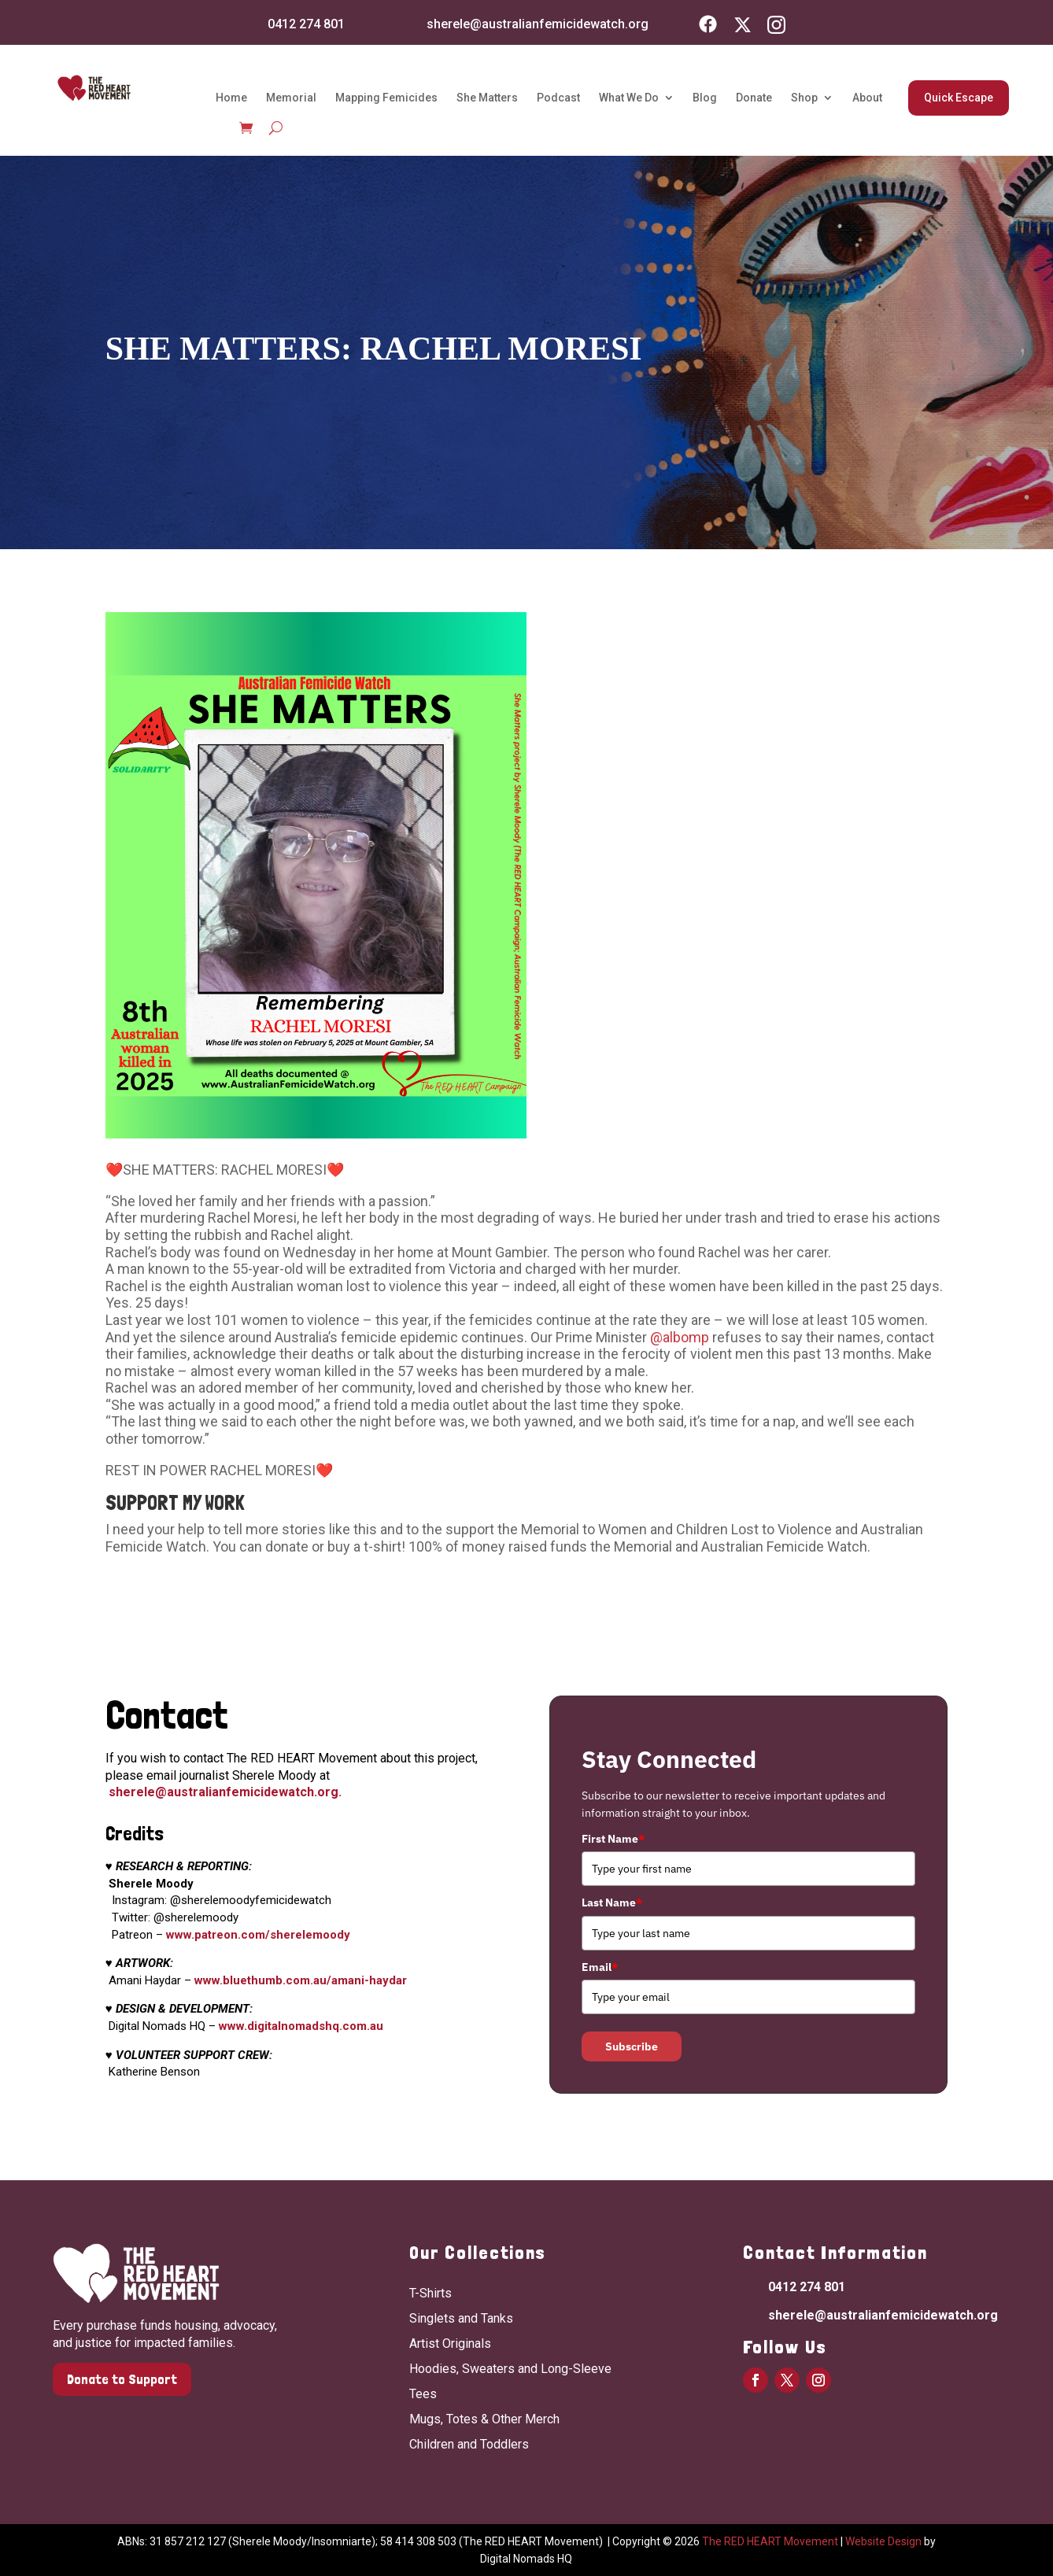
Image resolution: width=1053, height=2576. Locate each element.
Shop (804, 97)
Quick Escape (958, 97)
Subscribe (631, 2046)
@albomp (679, 1337)
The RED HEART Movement (770, 2541)
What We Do (629, 97)
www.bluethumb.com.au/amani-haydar (300, 1980)
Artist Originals (450, 2343)
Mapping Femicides (386, 97)
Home (231, 97)
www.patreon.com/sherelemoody (258, 1935)
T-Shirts (430, 2293)
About (867, 97)
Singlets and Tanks (461, 2318)
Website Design (883, 2541)
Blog (705, 97)
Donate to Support (122, 2379)
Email (600, 1967)
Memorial (291, 97)
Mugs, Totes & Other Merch (484, 2419)
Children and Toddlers (469, 2444)
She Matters (487, 97)
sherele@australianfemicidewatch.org (537, 24)
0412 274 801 (306, 24)
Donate (754, 97)
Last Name (612, 1902)
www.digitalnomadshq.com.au (301, 2026)
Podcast (558, 97)
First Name (613, 1839)
